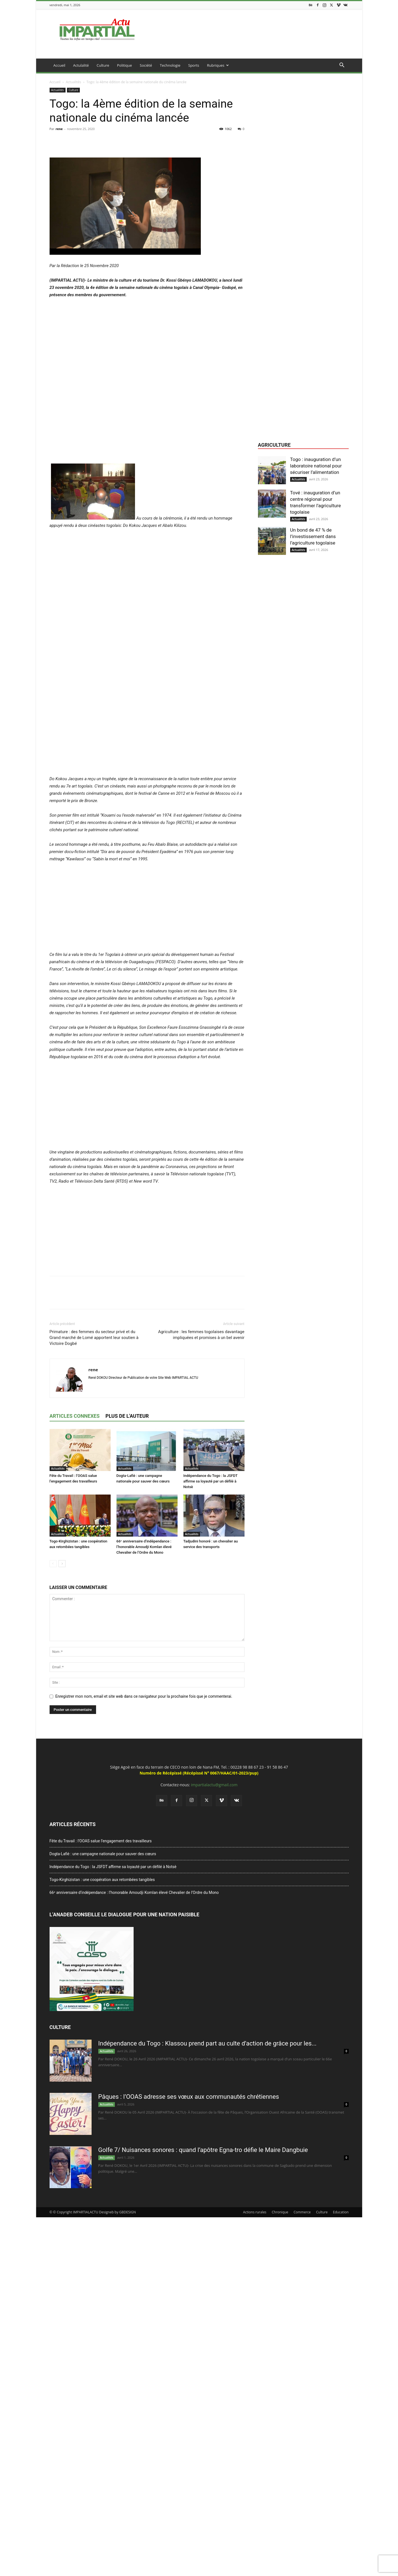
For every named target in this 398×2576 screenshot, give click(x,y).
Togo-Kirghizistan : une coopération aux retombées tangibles (102, 1879)
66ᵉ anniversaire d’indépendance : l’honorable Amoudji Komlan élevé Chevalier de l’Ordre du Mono (144, 1547)
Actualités (73, 82)
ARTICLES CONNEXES (75, 1416)
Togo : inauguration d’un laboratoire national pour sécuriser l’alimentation (316, 466)
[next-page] (62, 1563)
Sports (193, 65)
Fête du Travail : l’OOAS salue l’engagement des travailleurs (101, 1841)
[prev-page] (53, 1563)
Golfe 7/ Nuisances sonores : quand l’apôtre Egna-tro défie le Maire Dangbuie (203, 2149)
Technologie (170, 65)
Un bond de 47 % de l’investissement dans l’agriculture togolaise (313, 536)
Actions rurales (254, 2212)
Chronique (280, 2212)
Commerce (302, 2212)
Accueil (59, 65)
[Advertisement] (147, 422)
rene (59, 129)
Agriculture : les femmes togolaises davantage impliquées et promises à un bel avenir (201, 1334)
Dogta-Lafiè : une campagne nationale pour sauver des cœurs (103, 1854)
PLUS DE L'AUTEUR (127, 1416)
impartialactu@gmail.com (214, 1784)
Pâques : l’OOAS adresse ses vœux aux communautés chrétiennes (188, 2096)
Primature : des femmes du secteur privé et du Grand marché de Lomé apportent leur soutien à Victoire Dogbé (94, 1337)
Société (146, 65)
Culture (103, 65)
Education (341, 2212)
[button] (342, 65)
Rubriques (218, 65)
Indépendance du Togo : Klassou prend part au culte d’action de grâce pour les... (207, 2043)
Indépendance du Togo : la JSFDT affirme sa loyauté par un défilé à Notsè (210, 1481)
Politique (124, 65)
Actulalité (81, 65)
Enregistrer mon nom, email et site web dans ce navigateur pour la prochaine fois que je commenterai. (143, 1696)
